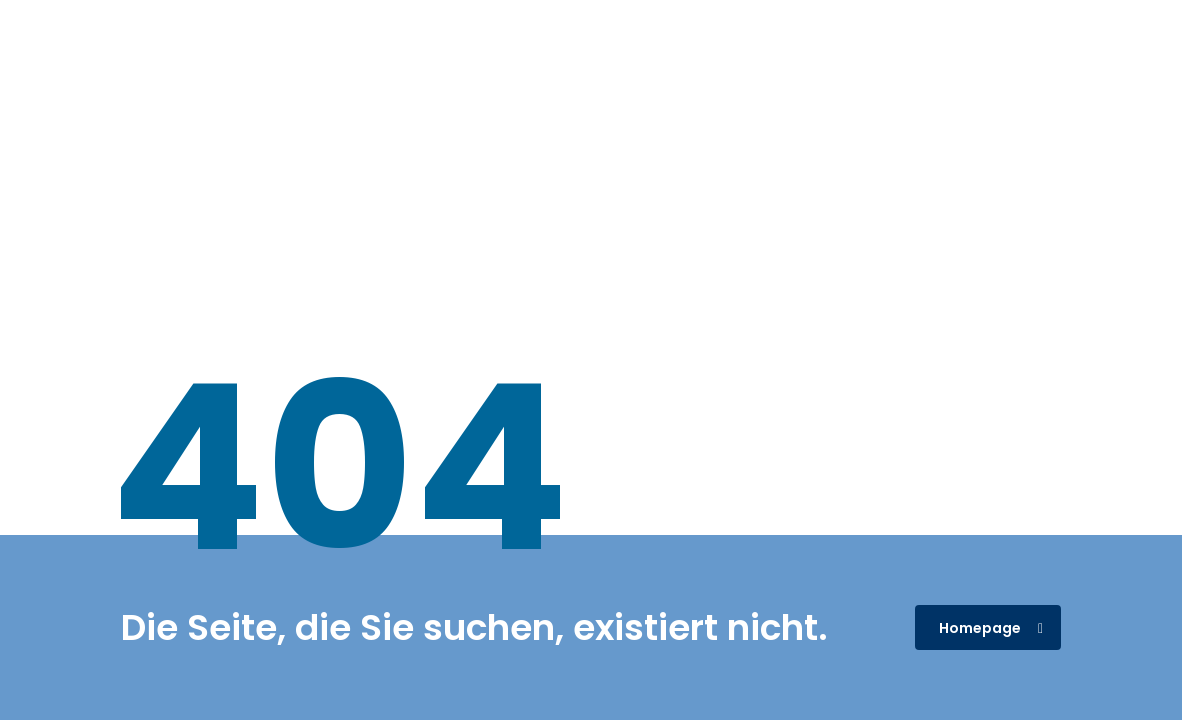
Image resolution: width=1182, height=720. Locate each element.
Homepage (991, 628)
